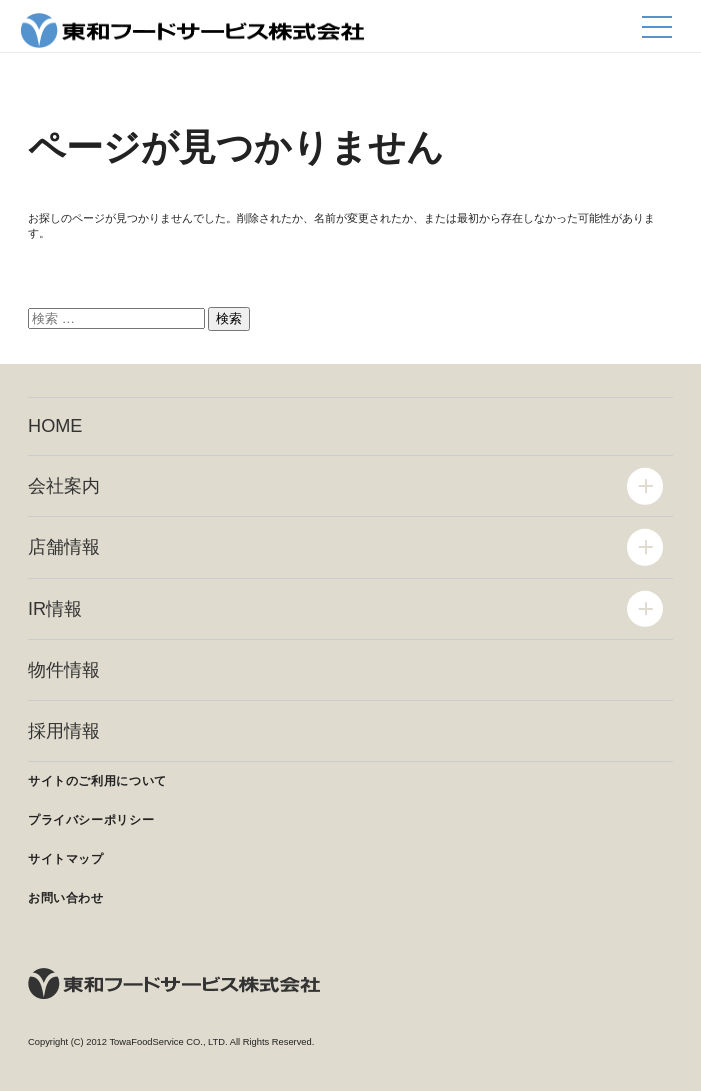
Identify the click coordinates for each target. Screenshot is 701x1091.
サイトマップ (66, 859)
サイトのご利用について (97, 781)
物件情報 (64, 670)
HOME (55, 426)
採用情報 (64, 731)
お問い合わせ (66, 898)
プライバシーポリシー (91, 820)
